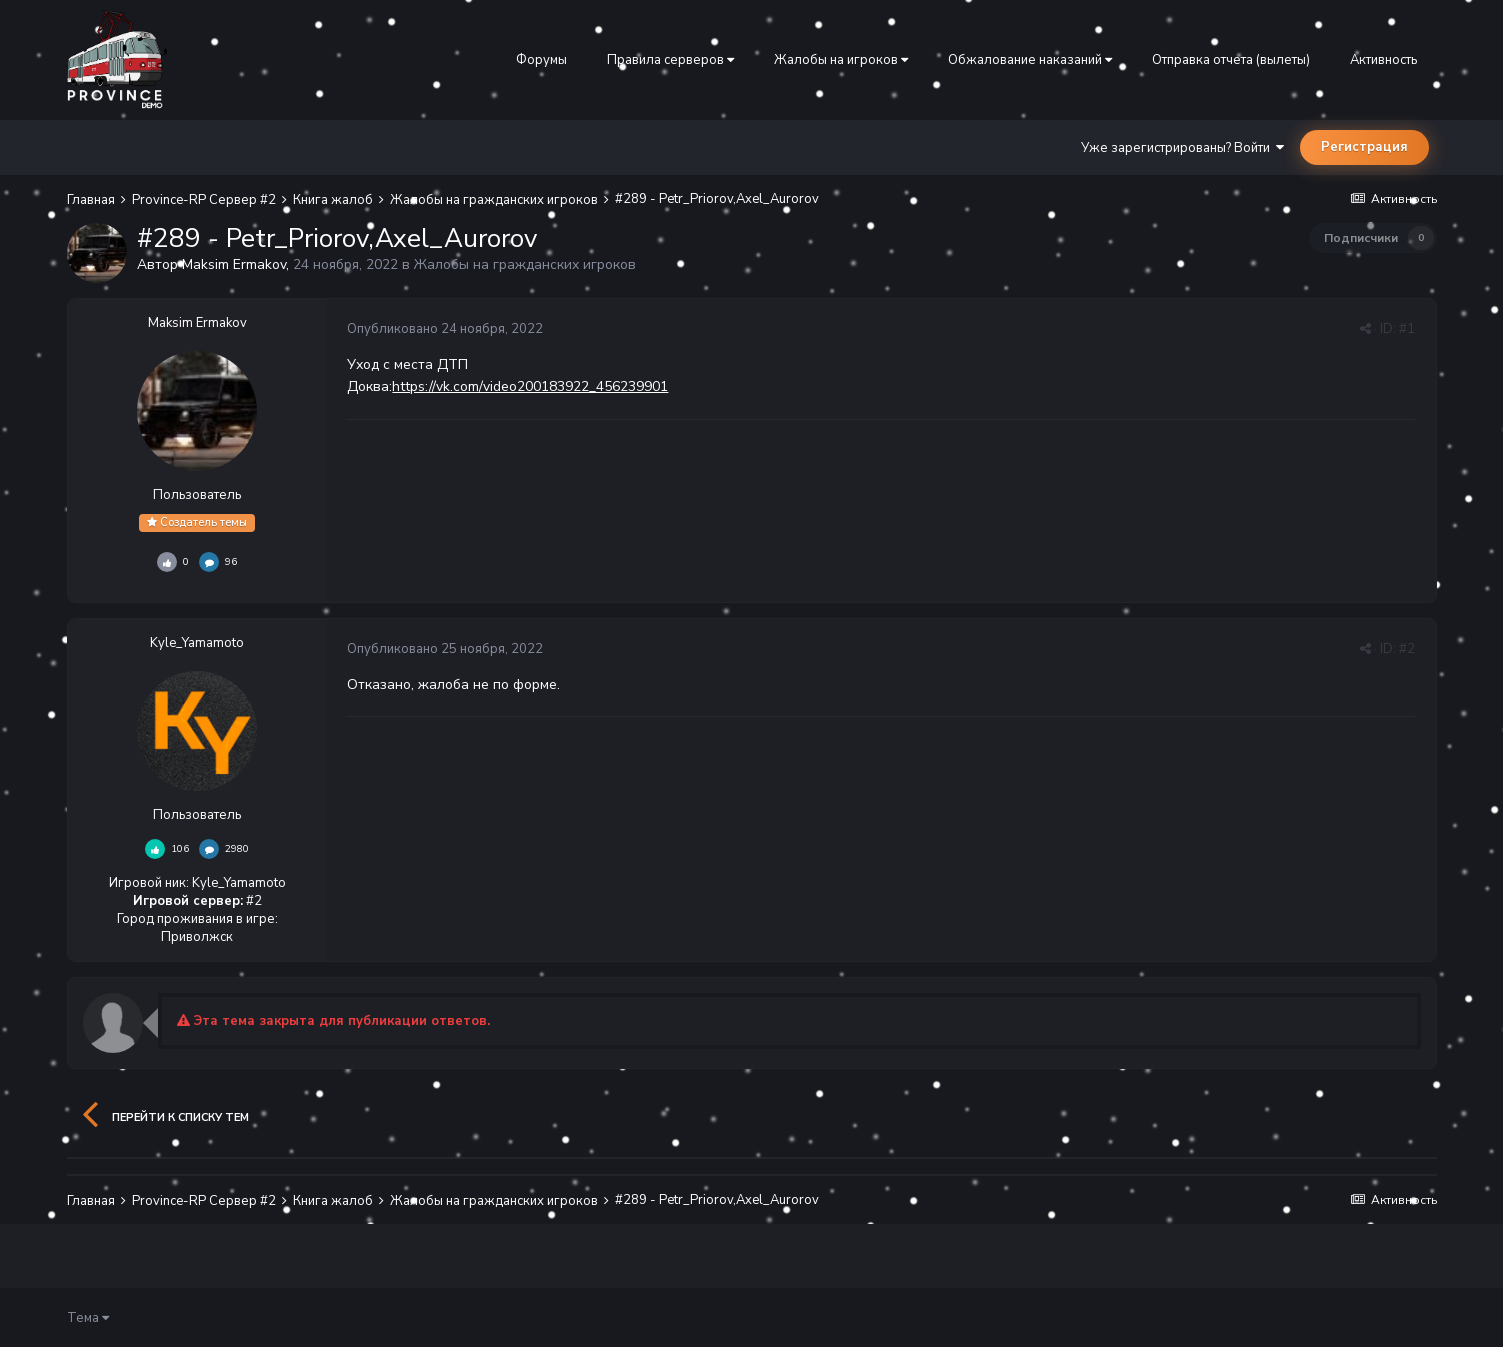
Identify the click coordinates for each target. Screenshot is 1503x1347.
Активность (1383, 60)
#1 (1407, 329)
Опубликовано (445, 329)
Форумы (541, 60)
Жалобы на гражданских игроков (525, 264)
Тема (88, 1318)
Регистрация (1364, 147)
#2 (1407, 649)
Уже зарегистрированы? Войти (1182, 148)
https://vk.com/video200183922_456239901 (530, 386)
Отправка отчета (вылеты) (1231, 60)
